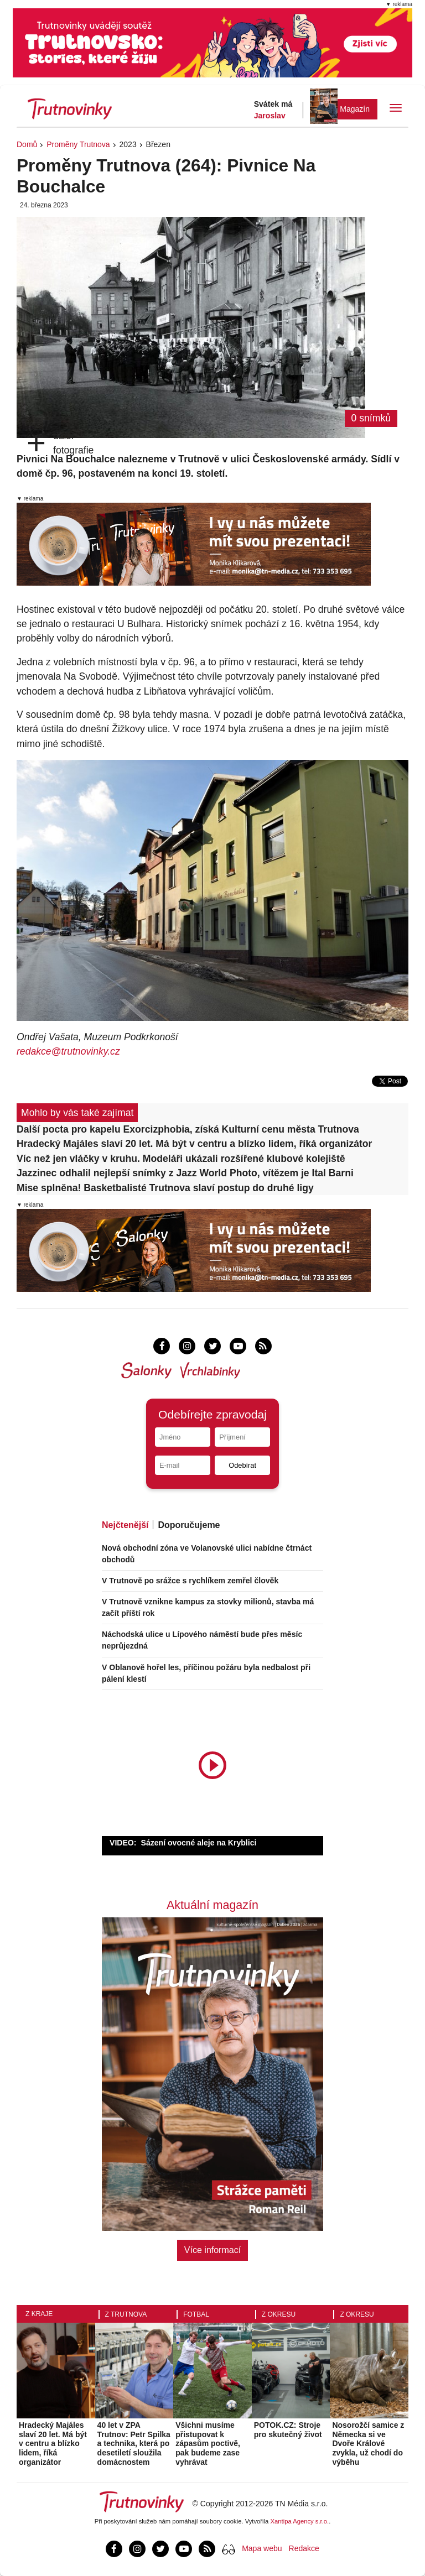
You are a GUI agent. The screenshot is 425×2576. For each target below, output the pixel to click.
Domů (27, 144)
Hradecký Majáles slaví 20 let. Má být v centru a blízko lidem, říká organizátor (194, 1143)
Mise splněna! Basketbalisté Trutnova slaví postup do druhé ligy (165, 1187)
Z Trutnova (126, 2314)
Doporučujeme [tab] (189, 1525)
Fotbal (196, 2314)
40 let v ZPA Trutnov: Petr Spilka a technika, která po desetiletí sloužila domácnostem (133, 2444)
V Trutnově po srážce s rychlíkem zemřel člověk (190, 1580)
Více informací (212, 2250)
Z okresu (279, 2314)
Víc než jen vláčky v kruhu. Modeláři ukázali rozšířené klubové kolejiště (181, 1158)
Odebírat (242, 1465)
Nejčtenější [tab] (125, 1525)
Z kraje (39, 2314)
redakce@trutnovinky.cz (68, 1051)
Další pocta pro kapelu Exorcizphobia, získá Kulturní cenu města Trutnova (188, 1129)
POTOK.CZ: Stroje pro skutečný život (288, 2430)
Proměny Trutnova (78, 144)
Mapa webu (262, 2548)
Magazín (355, 109)
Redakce (304, 2548)
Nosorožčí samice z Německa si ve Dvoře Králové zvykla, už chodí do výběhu (368, 2444)
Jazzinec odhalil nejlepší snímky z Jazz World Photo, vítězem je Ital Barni (185, 1173)
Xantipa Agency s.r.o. (300, 2521)
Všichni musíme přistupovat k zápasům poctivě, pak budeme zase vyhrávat (207, 2444)
